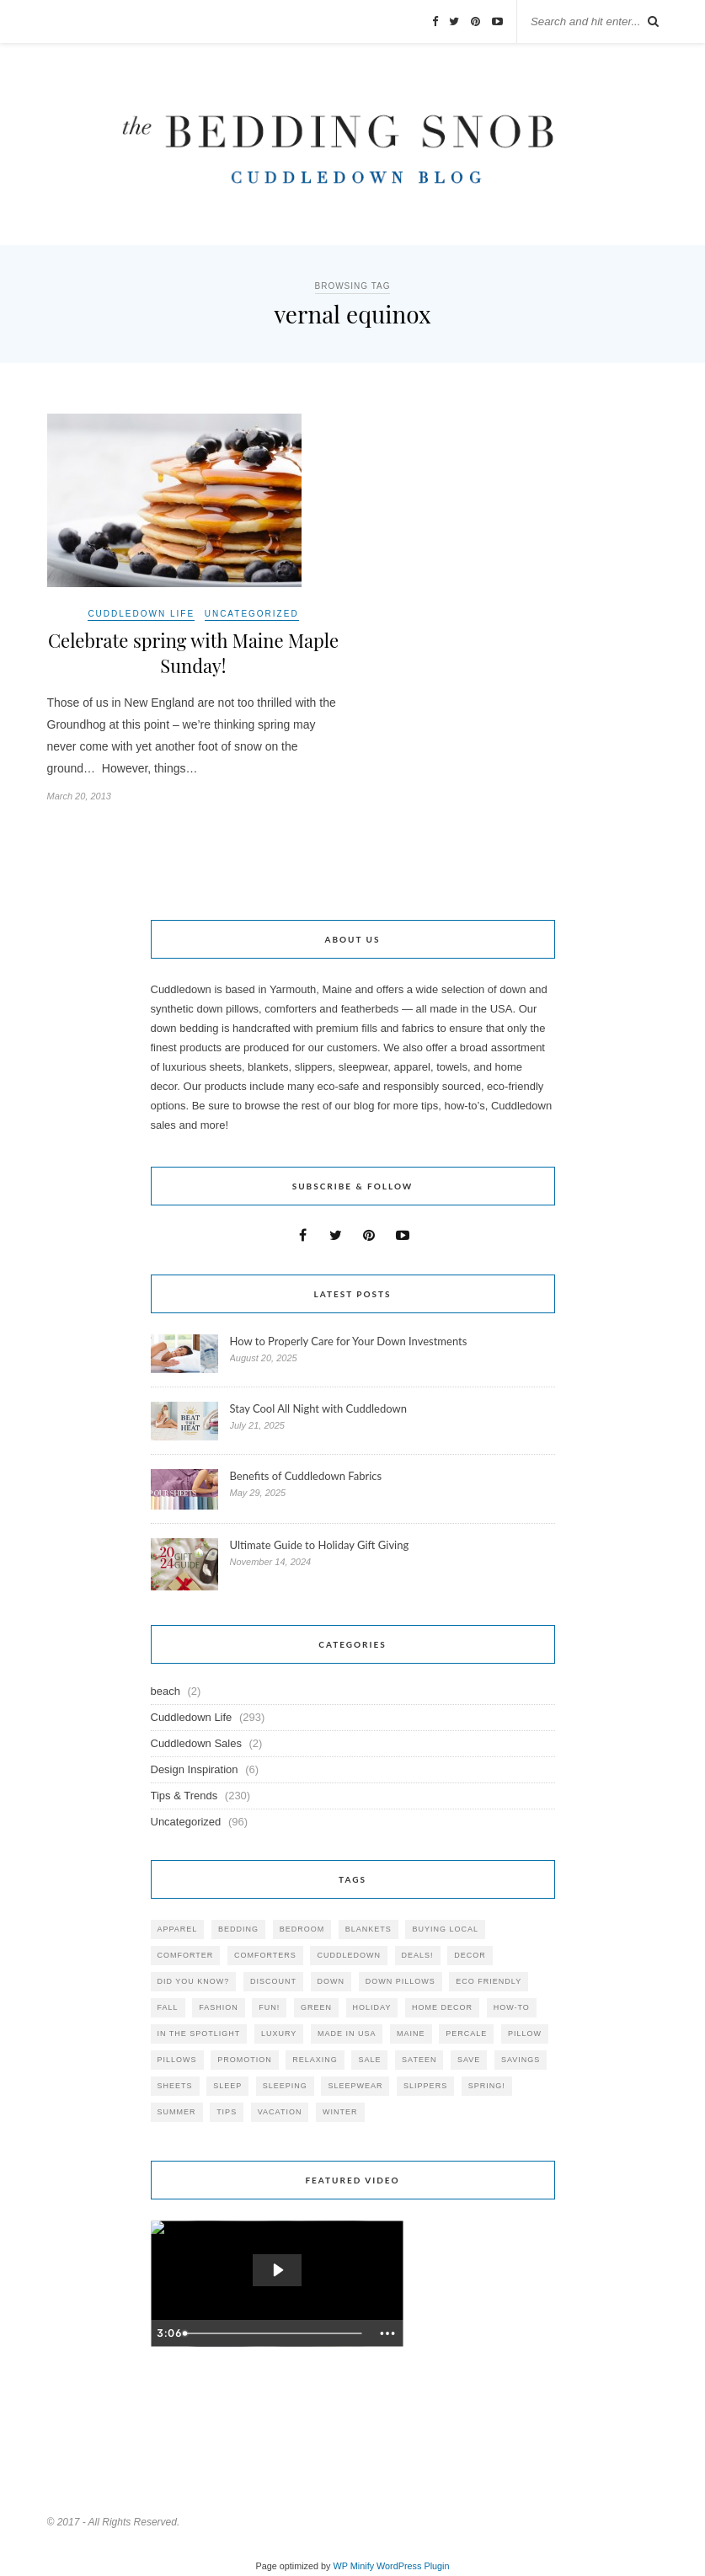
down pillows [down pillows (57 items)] (400, 1981)
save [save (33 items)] (468, 2059)
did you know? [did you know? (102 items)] (194, 1981)
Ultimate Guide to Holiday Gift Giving (319, 1545)
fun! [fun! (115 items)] (269, 2007)
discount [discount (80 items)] (273, 1981)
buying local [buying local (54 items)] (445, 1929)
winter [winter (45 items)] (340, 2112)
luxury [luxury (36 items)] (278, 2033)
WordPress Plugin (413, 2566)
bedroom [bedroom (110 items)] (302, 1929)
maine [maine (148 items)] (411, 2033)
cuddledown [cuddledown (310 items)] (349, 1955)
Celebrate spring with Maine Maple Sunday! (193, 653)
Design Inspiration (194, 1769)
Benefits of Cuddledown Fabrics (306, 1476)
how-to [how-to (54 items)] (512, 2007)
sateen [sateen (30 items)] (419, 2059)
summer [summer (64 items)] (177, 2112)
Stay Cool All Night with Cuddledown (320, 1408)
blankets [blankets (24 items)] (368, 1929)
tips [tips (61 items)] (226, 2112)
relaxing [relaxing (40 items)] (315, 2059)
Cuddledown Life (141, 613)
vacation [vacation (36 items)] (280, 2112)
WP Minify (354, 2566)
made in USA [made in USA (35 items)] (347, 2033)
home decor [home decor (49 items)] (442, 2007)
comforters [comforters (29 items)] (265, 1955)
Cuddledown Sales (196, 1743)
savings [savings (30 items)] (520, 2059)
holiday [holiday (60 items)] (372, 2007)
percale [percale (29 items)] (466, 2033)
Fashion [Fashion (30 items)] (218, 2007)
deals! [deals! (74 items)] (418, 1955)
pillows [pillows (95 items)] (177, 2059)
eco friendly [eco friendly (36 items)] (488, 1981)
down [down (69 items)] (331, 1981)
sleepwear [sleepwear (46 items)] (355, 2086)
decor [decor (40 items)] (470, 1955)
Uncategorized (252, 613)
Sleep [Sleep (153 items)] (227, 2086)
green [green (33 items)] (316, 2007)
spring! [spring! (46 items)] (486, 2086)
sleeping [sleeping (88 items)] (285, 2086)
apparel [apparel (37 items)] (178, 1929)
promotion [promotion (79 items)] (244, 2059)
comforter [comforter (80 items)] (186, 1955)
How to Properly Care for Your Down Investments (348, 1341)
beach (165, 1691)
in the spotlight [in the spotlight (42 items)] (199, 2033)
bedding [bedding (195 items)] (238, 1929)
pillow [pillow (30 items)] (525, 2033)
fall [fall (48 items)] (168, 2007)
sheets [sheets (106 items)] (175, 2086)
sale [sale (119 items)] (369, 2059)
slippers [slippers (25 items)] (425, 2086)
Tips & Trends (184, 1795)
